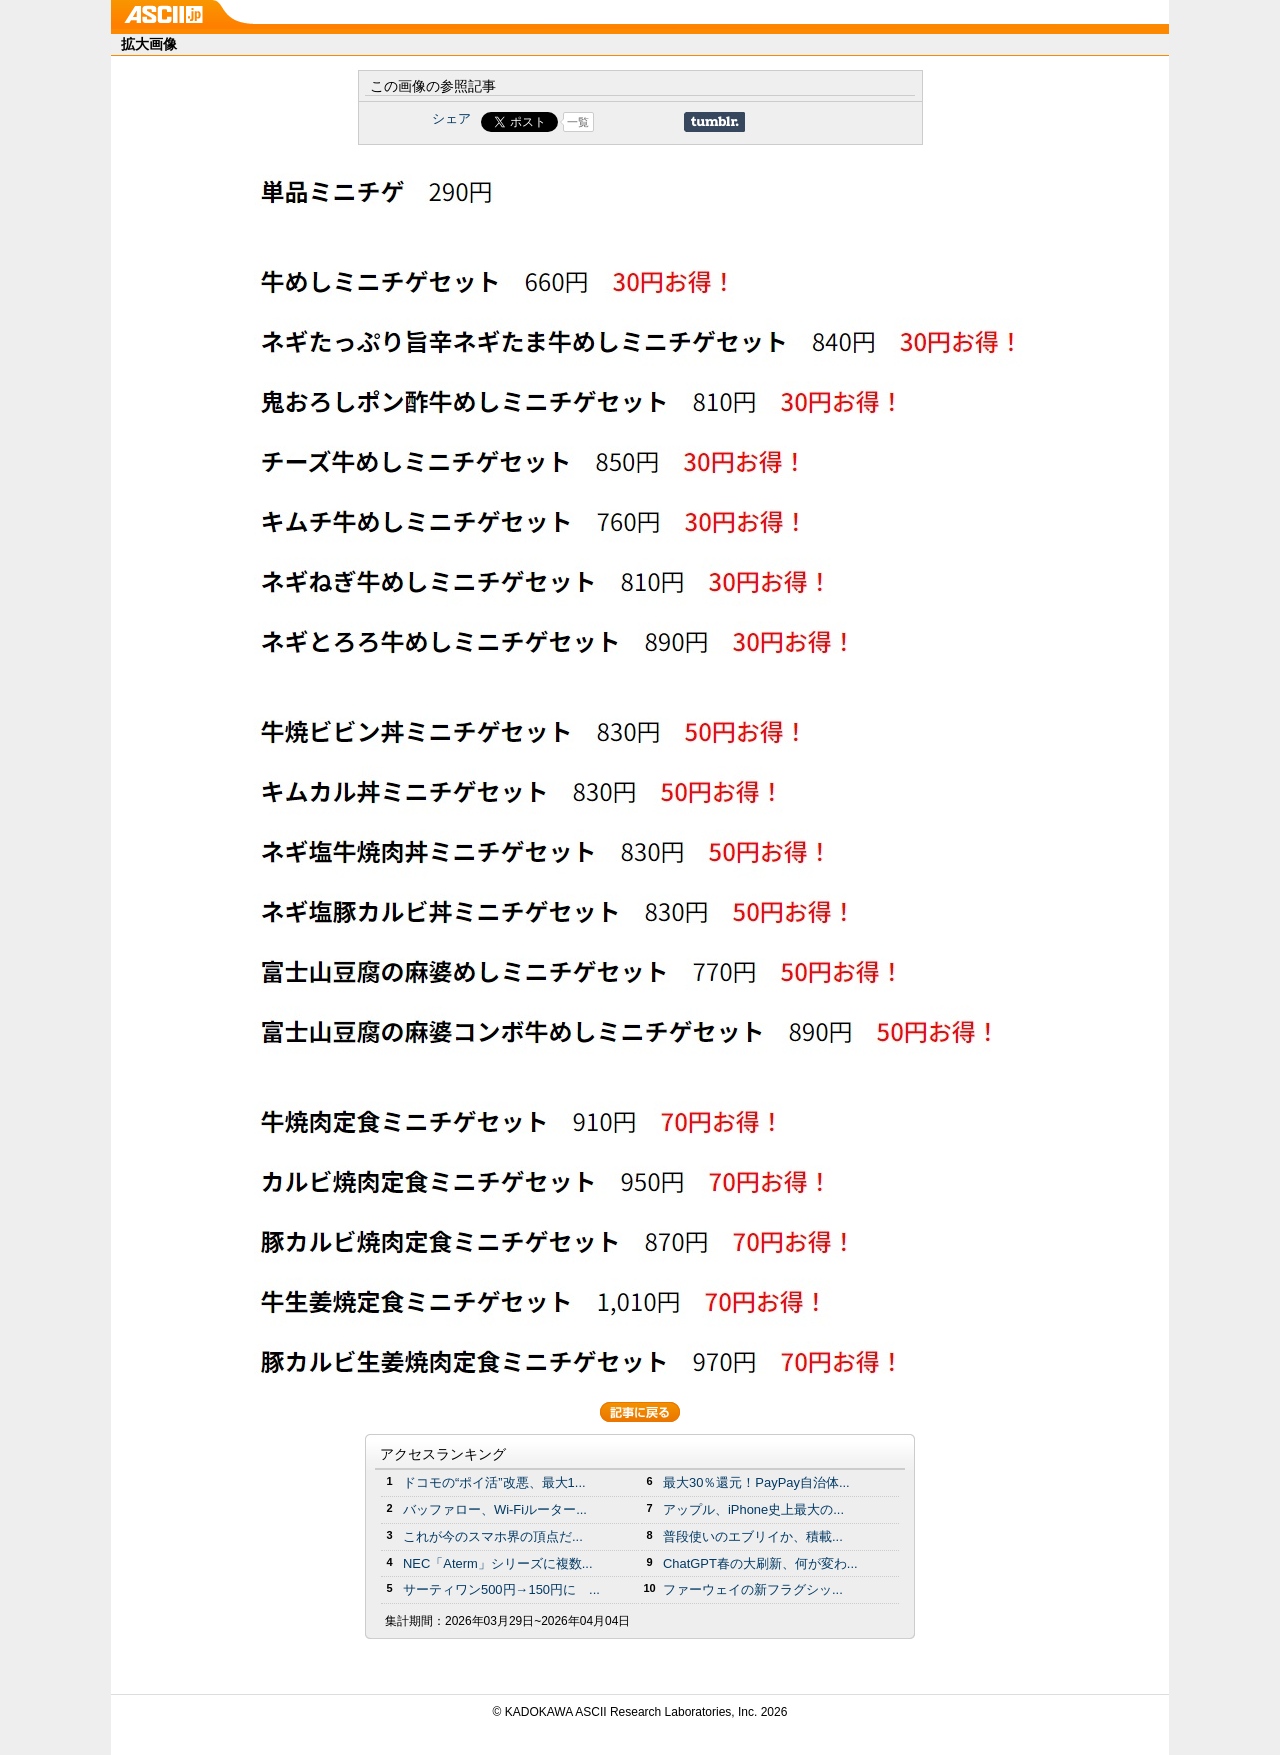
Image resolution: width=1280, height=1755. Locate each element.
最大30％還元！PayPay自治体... (756, 1482)
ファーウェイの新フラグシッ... (753, 1589)
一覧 (578, 122)
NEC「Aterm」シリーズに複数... (498, 1563)
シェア (451, 118)
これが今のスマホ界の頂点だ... (493, 1536)
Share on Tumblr (714, 122)
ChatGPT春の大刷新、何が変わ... (760, 1563)
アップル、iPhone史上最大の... (753, 1509)
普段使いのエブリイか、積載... (753, 1536)
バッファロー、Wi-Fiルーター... (495, 1509)
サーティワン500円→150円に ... (501, 1589)
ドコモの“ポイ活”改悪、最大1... (494, 1482)
